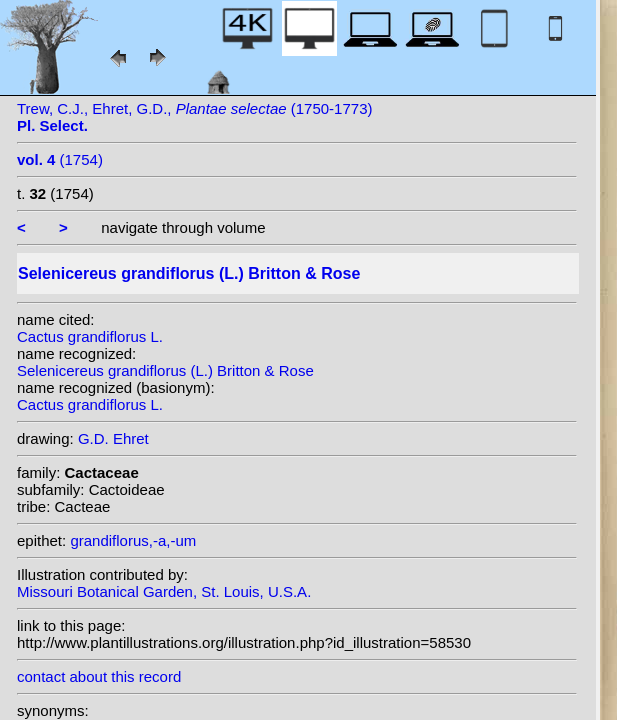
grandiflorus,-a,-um (133, 540)
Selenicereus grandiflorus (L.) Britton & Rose (165, 370)
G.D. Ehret (113, 438)
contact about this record (99, 676)
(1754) (60, 159)
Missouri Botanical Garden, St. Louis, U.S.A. (164, 591)
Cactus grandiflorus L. (90, 336)
